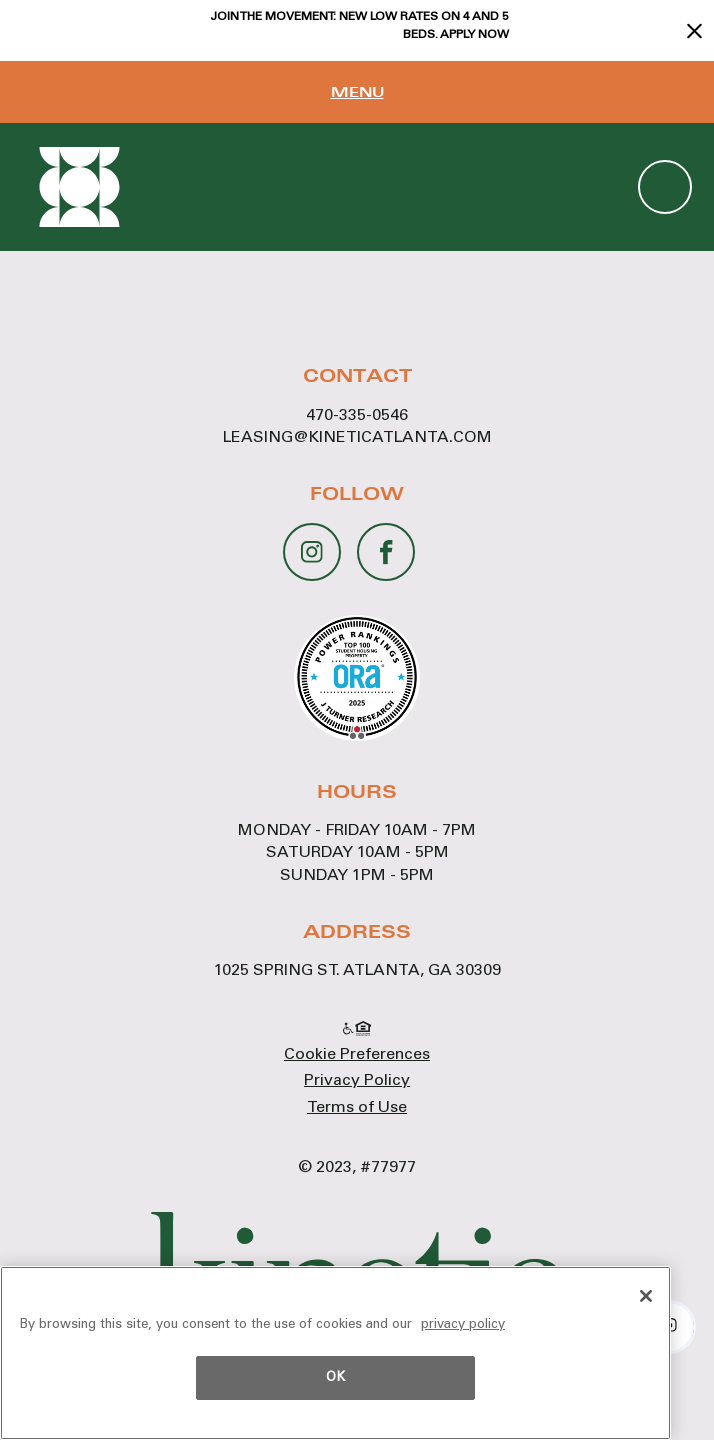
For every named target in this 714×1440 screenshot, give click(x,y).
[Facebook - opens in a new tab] (386, 546)
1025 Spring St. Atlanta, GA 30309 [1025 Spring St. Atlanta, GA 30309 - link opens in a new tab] (357, 971)
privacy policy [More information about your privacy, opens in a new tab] (463, 1325)
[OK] (646, 1296)
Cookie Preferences (357, 1055)
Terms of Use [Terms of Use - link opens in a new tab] (357, 1108)
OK (335, 1378)
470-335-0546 (357, 416)
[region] (335, 1353)
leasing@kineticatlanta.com (357, 438)
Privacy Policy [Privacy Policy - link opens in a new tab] (357, 1081)
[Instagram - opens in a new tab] (312, 543)
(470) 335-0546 (665, 187)
